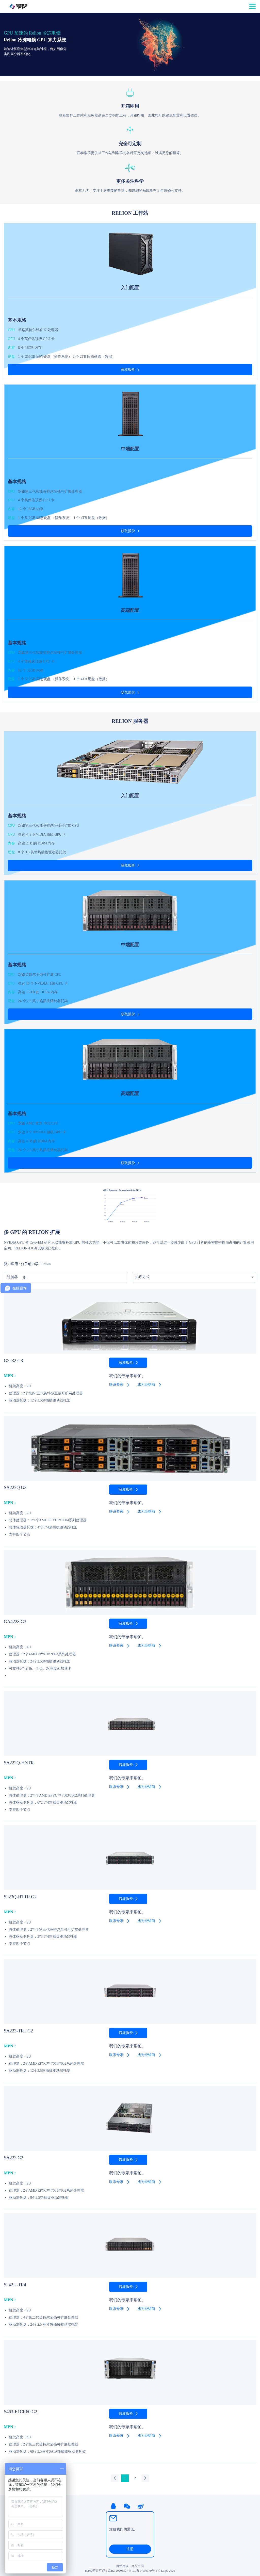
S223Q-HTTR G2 (20, 1896)
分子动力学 (30, 1264)
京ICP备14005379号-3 (142, 2570)
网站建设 (122, 2566)
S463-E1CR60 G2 (20, 2411)
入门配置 (130, 287)
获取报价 (128, 369)
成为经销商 (146, 1385)
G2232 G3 (13, 1360)
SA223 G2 (13, 2157)
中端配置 (130, 448)
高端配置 (130, 610)
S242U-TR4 (15, 2284)
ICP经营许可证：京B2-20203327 (106, 2570)
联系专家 (116, 1385)
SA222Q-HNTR (19, 1762)
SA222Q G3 (15, 1487)
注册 (130, 2549)
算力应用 (11, 1264)
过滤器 (17, 1277)
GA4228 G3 (15, 1621)
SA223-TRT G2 (18, 2030)
